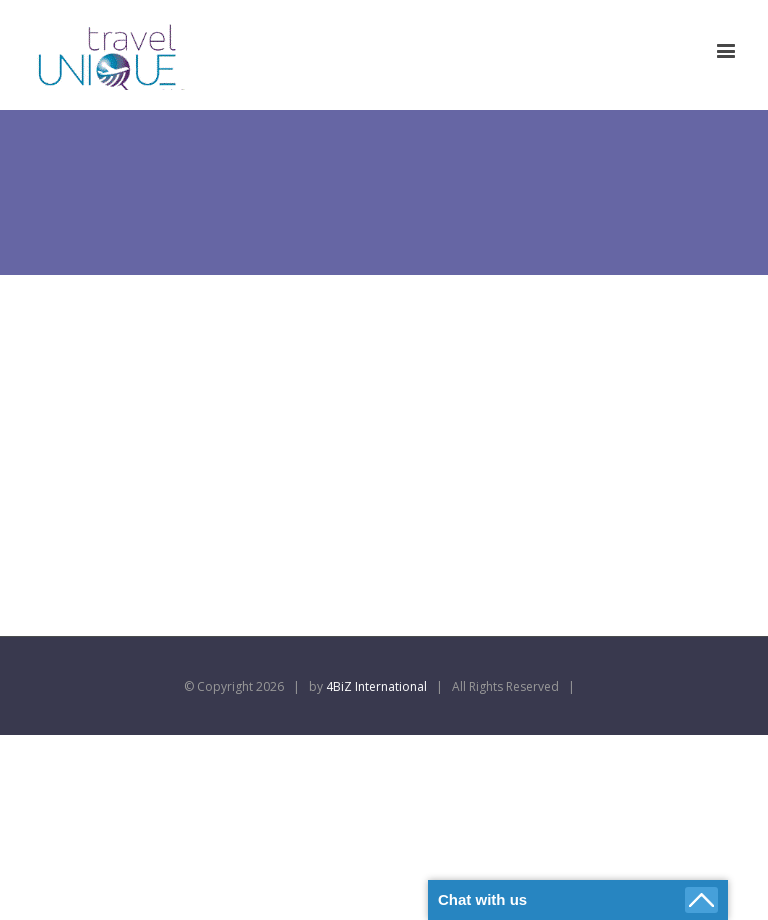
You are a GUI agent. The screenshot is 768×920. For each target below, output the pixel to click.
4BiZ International (376, 686)
